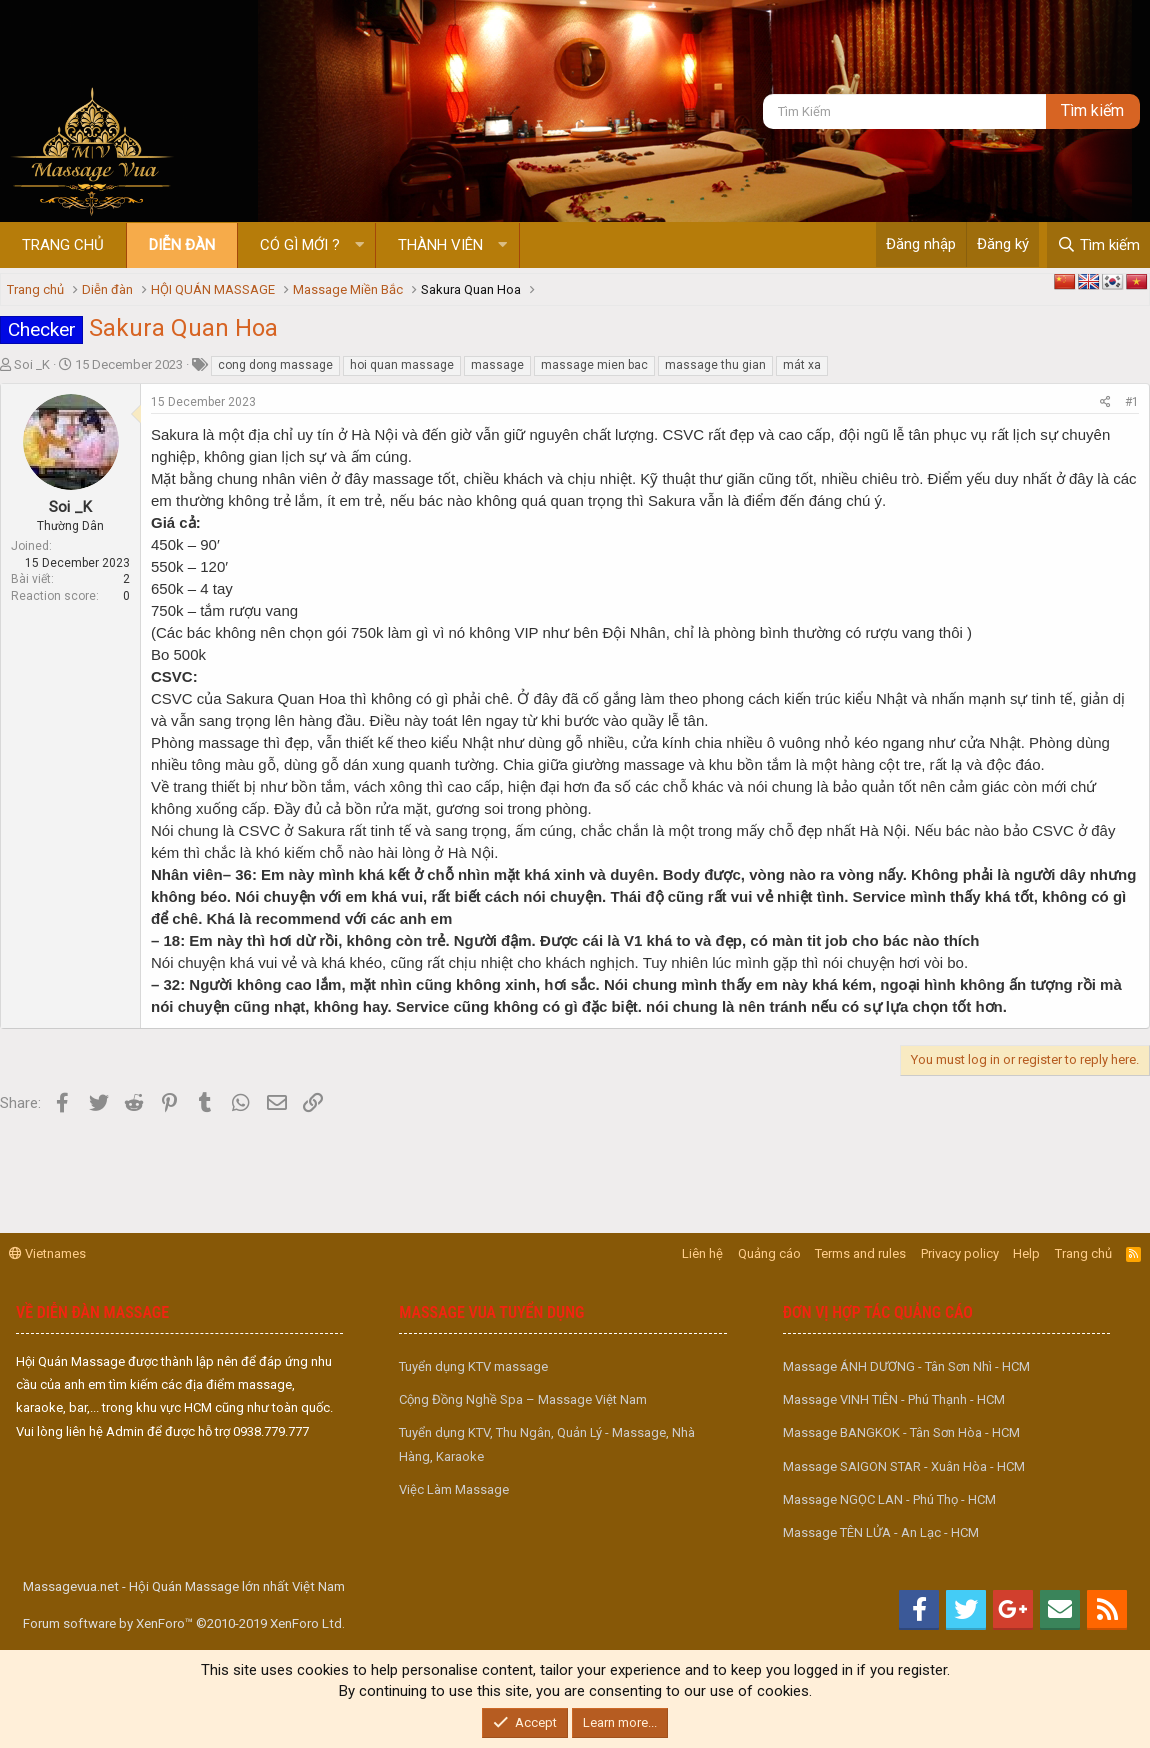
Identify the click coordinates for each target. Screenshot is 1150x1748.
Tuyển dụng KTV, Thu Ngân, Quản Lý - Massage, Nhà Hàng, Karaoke (547, 1444)
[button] (359, 245)
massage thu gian (715, 365)
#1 (1132, 402)
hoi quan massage (402, 365)
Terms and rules (860, 1253)
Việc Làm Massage (454, 1489)
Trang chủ (63, 245)
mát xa (802, 365)
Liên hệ (702, 1253)
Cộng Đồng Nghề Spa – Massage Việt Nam (523, 1399)
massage (497, 365)
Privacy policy (960, 1253)
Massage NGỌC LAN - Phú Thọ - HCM (889, 1499)
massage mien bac (594, 365)
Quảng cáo (769, 1253)
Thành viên (440, 245)
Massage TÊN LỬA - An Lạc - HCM (881, 1532)
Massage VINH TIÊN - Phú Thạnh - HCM (894, 1399)
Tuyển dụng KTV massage (473, 1366)
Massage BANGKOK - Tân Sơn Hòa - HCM (901, 1432)
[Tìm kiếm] (904, 111)
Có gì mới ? (300, 245)
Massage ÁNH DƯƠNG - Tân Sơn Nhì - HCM (906, 1366)
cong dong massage (275, 365)
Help (1026, 1253)
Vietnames (47, 1253)
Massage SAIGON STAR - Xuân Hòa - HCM (904, 1466)
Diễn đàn (182, 245)
